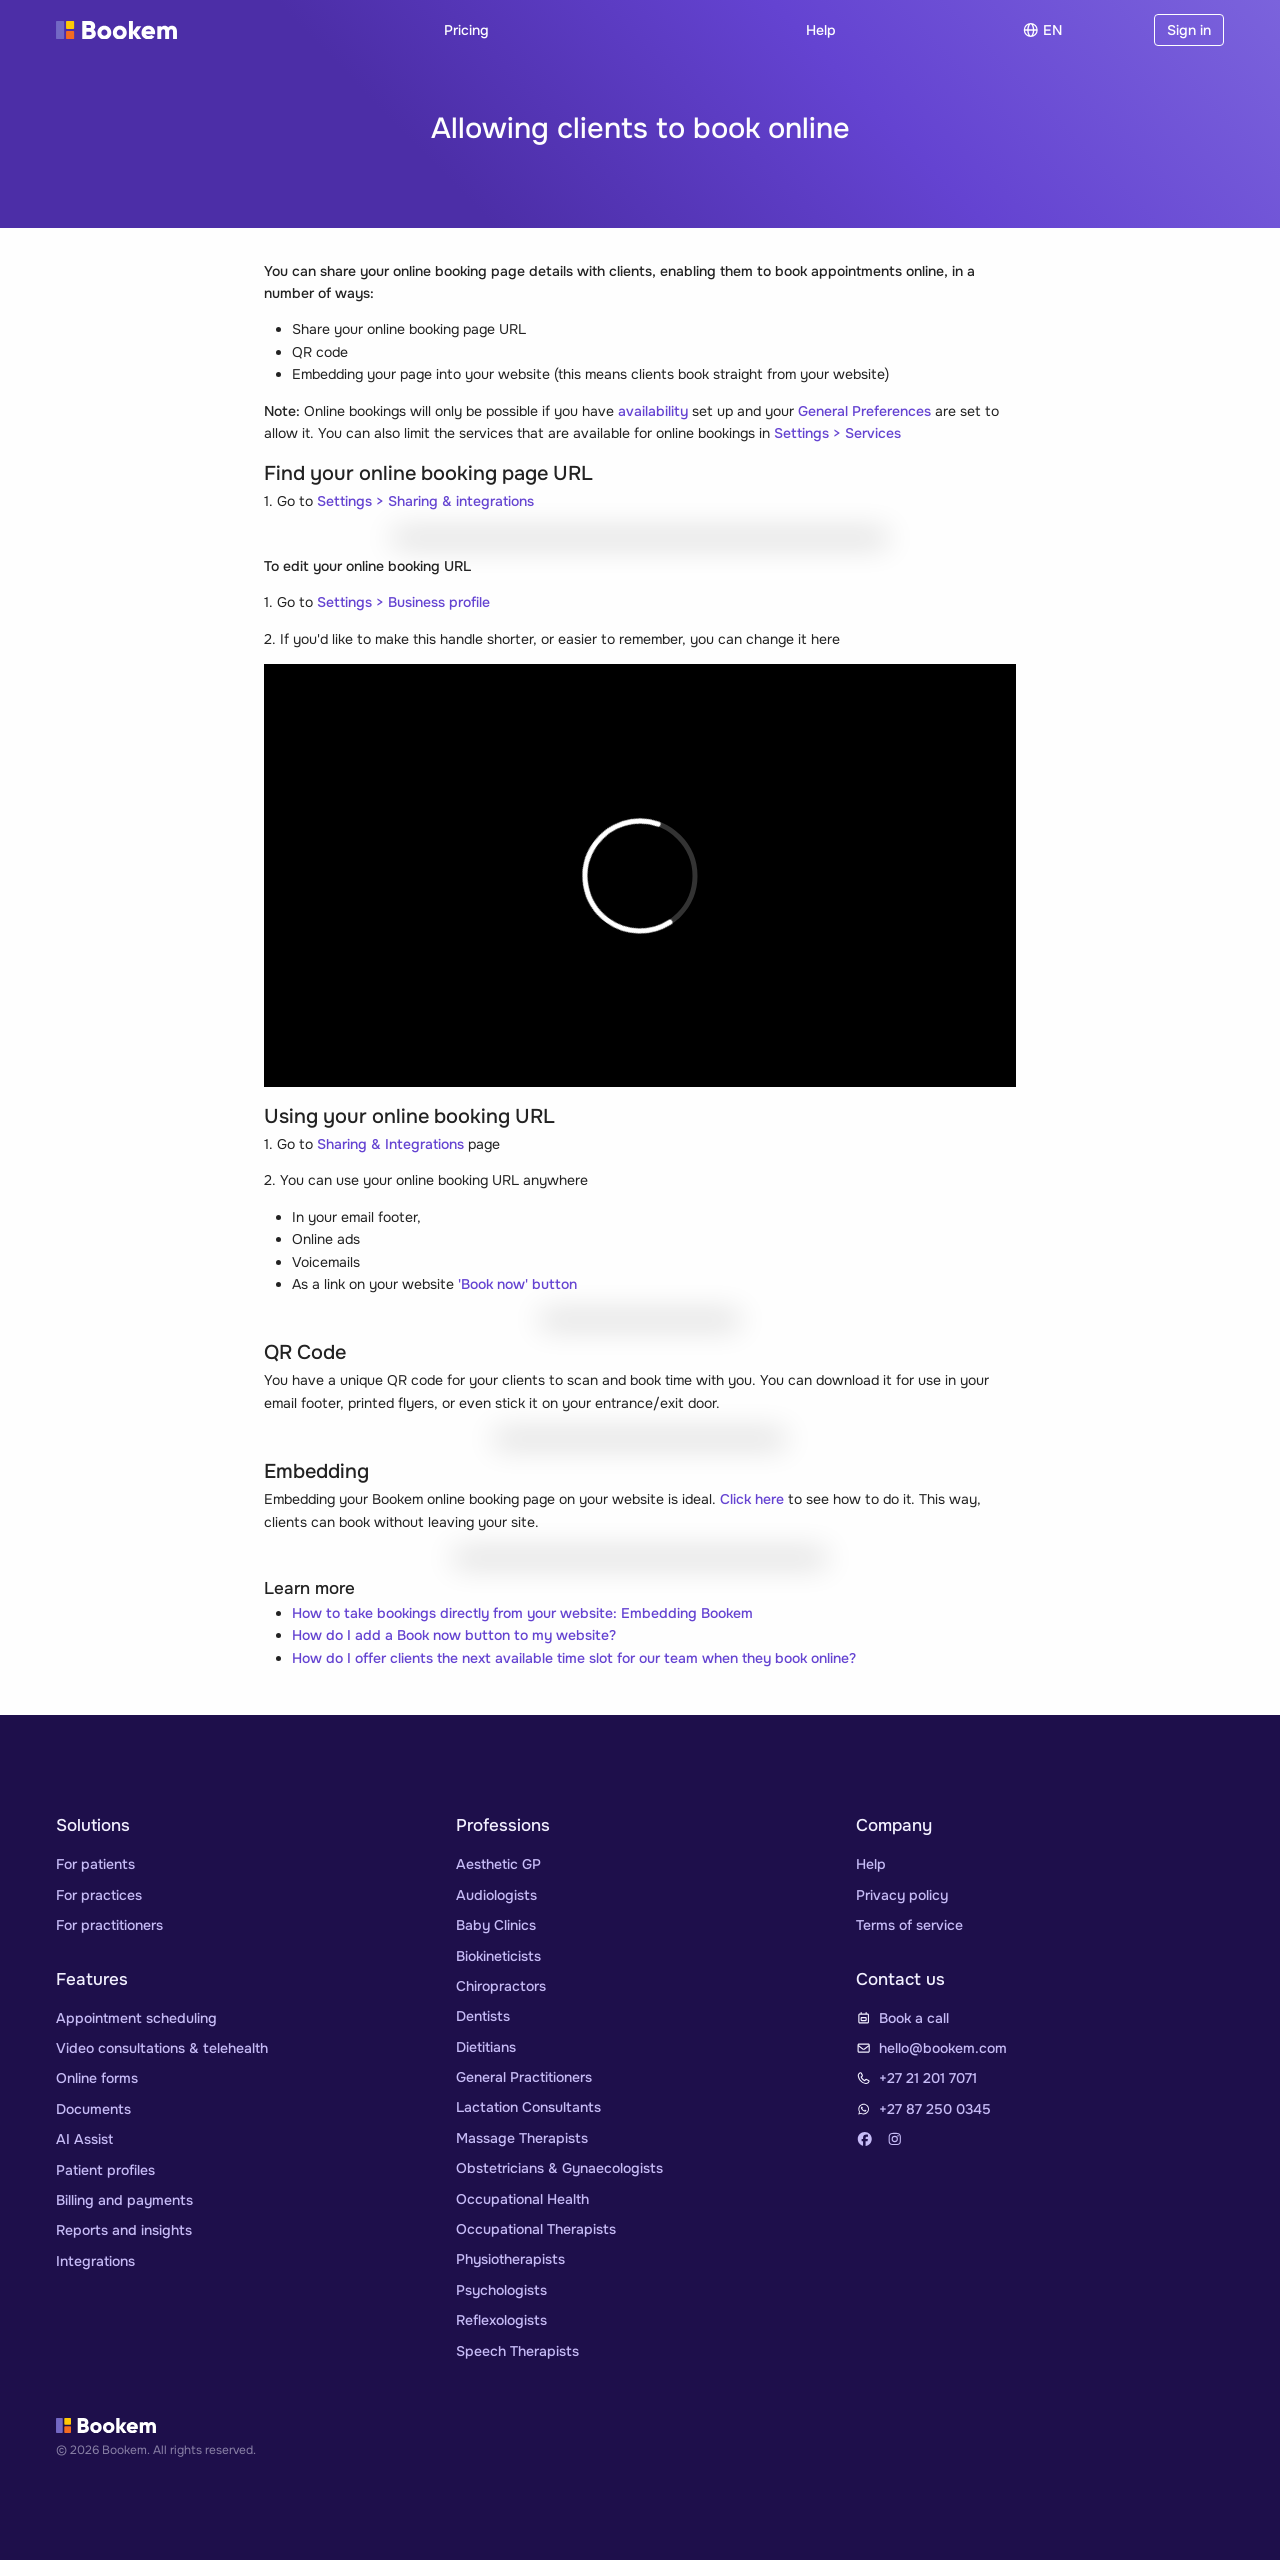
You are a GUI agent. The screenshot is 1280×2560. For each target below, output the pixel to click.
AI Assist (84, 2139)
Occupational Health (522, 2199)
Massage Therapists (522, 2138)
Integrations (95, 2261)
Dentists (483, 2016)
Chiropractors (501, 1986)
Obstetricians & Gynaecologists (559, 2168)
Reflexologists (501, 2320)
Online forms (97, 2078)
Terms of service (909, 1925)
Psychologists (501, 2290)
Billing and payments (124, 2200)
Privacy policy (902, 1895)
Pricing (466, 30)
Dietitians (486, 2047)
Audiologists (496, 1895)
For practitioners (109, 1925)
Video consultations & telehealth (162, 2048)
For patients (95, 1864)
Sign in (1189, 30)
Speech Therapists (517, 2351)
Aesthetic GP (498, 1864)
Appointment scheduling (136, 2018)
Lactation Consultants (528, 2107)
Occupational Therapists (536, 2229)
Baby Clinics (496, 1925)
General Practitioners (524, 2077)
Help (821, 30)
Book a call (914, 2018)
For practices (99, 1895)
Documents (93, 2109)
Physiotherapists (510, 2259)
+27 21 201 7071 (928, 2078)
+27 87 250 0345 (935, 2109)
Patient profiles (105, 2170)
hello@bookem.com (943, 2048)
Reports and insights (124, 2230)
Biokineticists (498, 1956)
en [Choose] (1042, 30)
